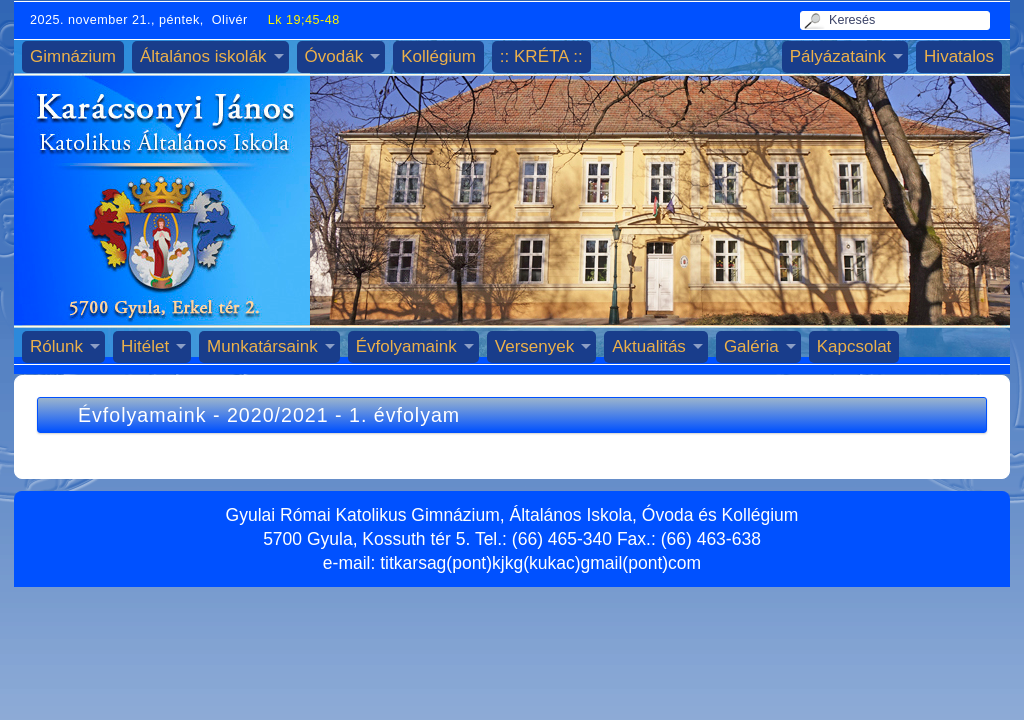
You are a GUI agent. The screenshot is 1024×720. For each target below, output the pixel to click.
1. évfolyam (404, 415)
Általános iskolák (203, 56)
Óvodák (334, 56)
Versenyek (534, 346)
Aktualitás (649, 346)
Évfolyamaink (406, 346)
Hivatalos (959, 56)
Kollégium (438, 56)
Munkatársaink (262, 346)
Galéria (751, 346)
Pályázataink (838, 56)
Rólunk (56, 346)
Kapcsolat (854, 346)
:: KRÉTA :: (541, 56)
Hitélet (145, 346)
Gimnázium (73, 56)
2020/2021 (278, 415)
